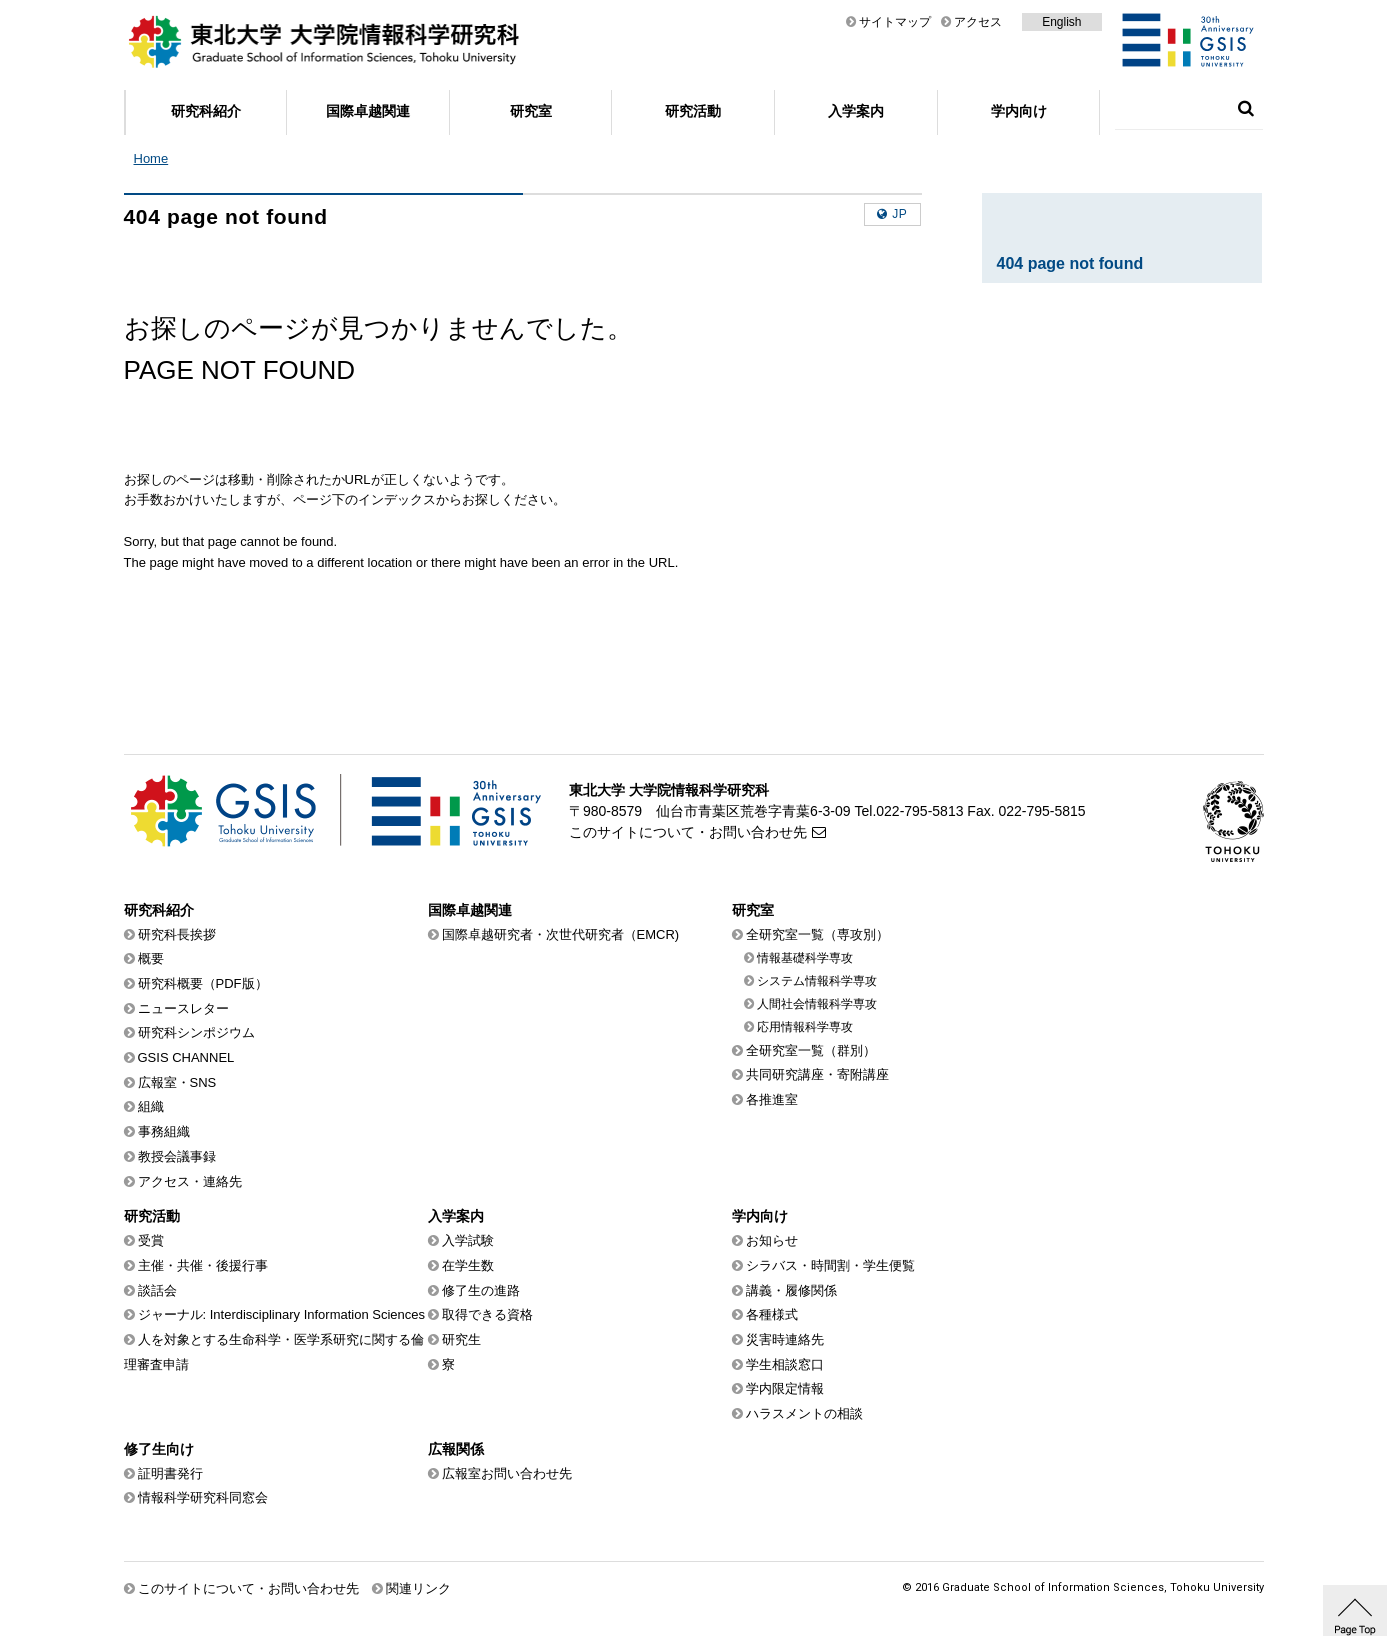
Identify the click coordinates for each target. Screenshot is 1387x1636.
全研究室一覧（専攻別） (817, 934)
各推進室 (772, 1099)
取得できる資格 (487, 1314)
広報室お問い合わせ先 (507, 1473)
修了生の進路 (481, 1290)
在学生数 (468, 1265)
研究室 (531, 111)
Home (151, 158)
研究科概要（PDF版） (203, 983)
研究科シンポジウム (196, 1032)
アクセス (978, 22)
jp (899, 214)
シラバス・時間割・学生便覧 (830, 1265)
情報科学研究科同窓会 (203, 1497)
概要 (151, 958)
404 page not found (1070, 263)
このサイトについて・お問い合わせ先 (688, 832)
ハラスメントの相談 (804, 1413)
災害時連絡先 (785, 1339)
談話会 (157, 1290)
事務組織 (164, 1131)
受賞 (151, 1240)
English (1061, 22)
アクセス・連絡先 (190, 1181)
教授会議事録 (177, 1156)
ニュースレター (183, 1008)
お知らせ (772, 1240)
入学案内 (856, 111)
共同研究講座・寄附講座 (817, 1074)
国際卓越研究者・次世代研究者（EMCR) (561, 934)
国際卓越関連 (368, 111)
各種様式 (772, 1314)
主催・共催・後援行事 (203, 1265)
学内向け (1019, 111)
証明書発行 (170, 1473)
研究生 (461, 1339)
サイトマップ (895, 22)
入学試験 (468, 1240)
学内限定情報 (785, 1388)
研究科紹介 (206, 111)
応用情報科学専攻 (805, 1027)
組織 (151, 1106)
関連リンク (418, 1588)
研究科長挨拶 (177, 934)
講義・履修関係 (791, 1290)
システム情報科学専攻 (817, 981)
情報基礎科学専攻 (805, 958)
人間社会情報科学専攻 (817, 1004)
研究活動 (693, 111)
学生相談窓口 (785, 1364)
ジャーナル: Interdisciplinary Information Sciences (282, 1314)
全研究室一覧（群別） (811, 1050)
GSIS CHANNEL (186, 1057)
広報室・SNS (177, 1082)
